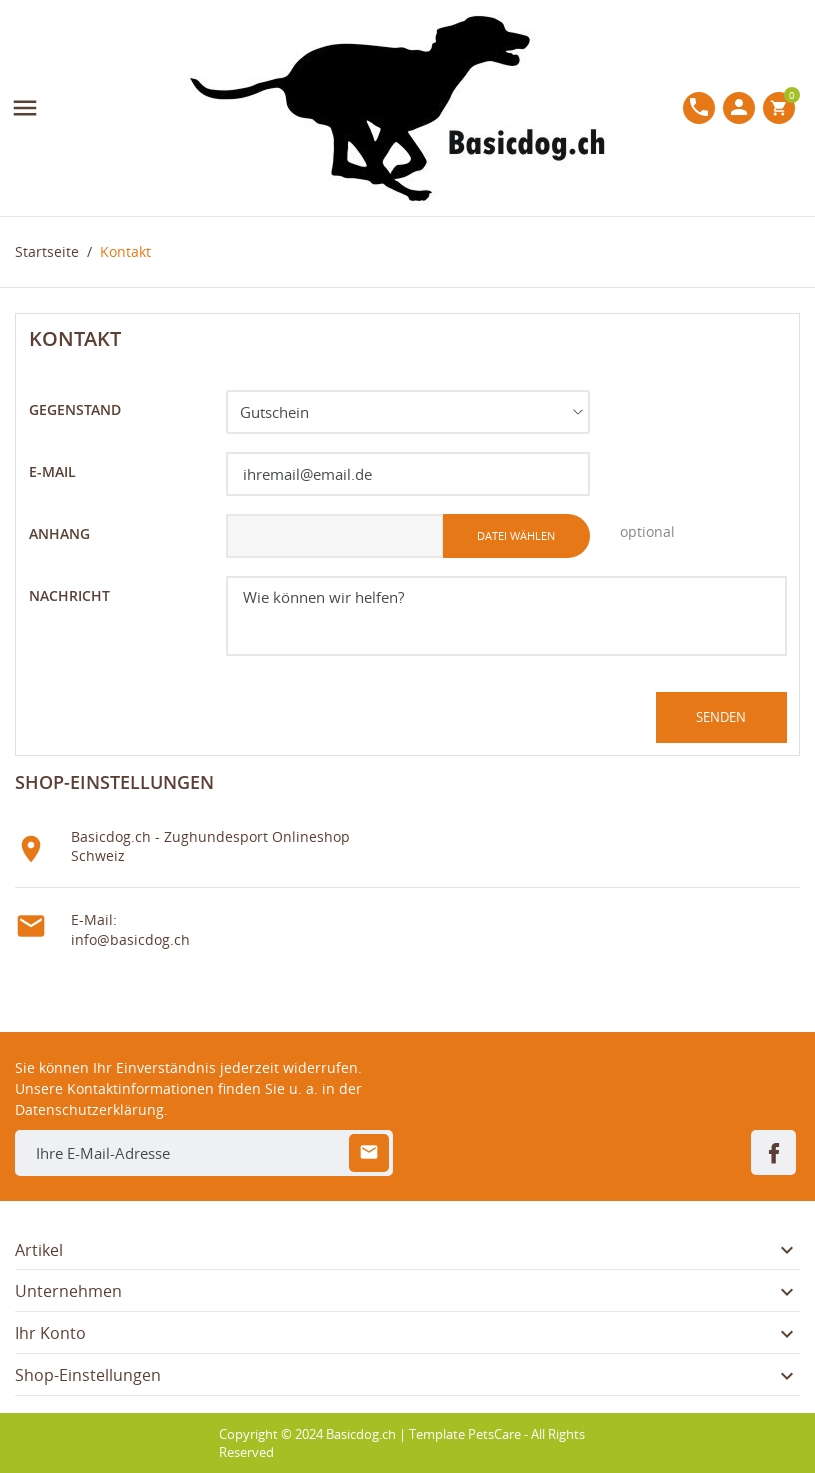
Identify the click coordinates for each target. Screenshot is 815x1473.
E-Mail (52, 471)
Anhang (59, 533)
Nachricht (69, 595)
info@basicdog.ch (130, 939)
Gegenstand (75, 409)
